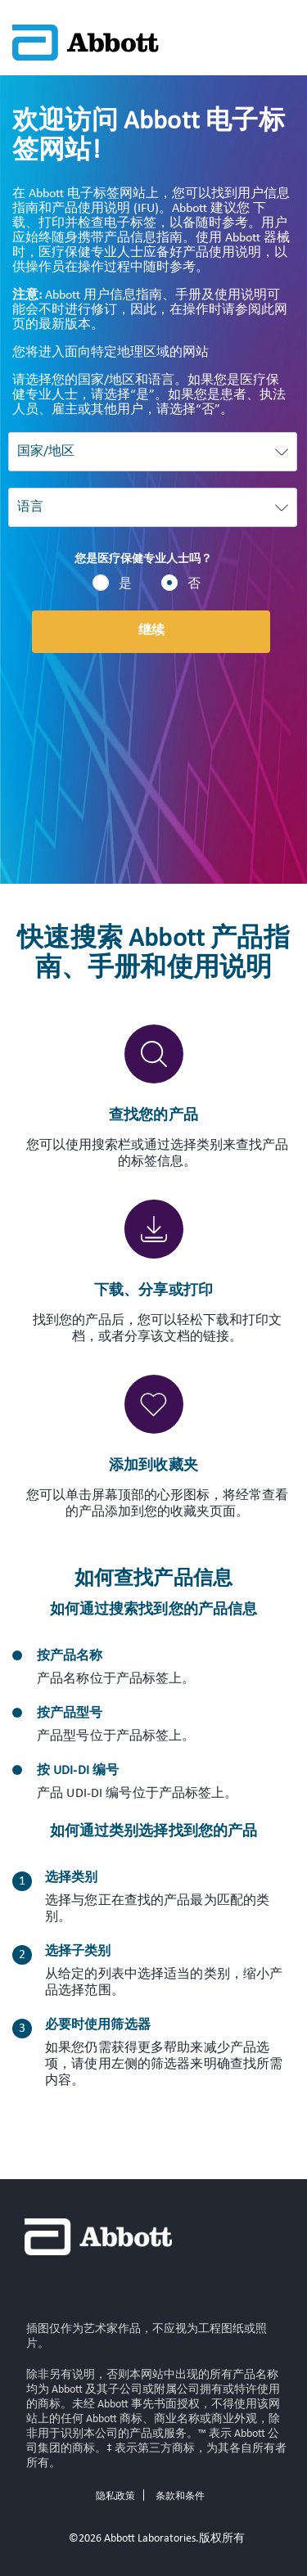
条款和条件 (180, 2497)
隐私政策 (115, 2497)
